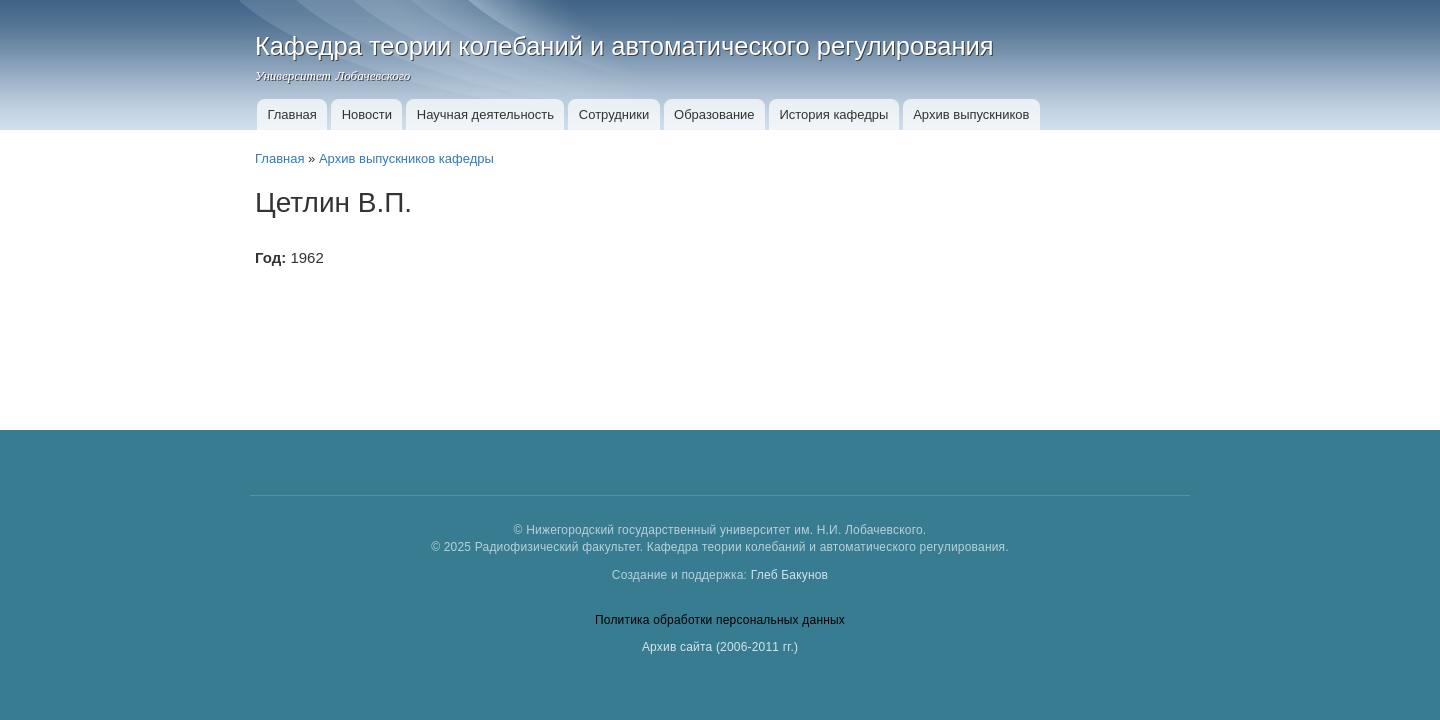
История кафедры (833, 114)
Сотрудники (614, 114)
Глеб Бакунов (789, 575)
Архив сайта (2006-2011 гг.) (720, 647)
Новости (367, 114)
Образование (714, 114)
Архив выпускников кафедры (406, 158)
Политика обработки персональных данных (720, 620)
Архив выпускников (971, 114)
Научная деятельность (485, 114)
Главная (291, 114)
